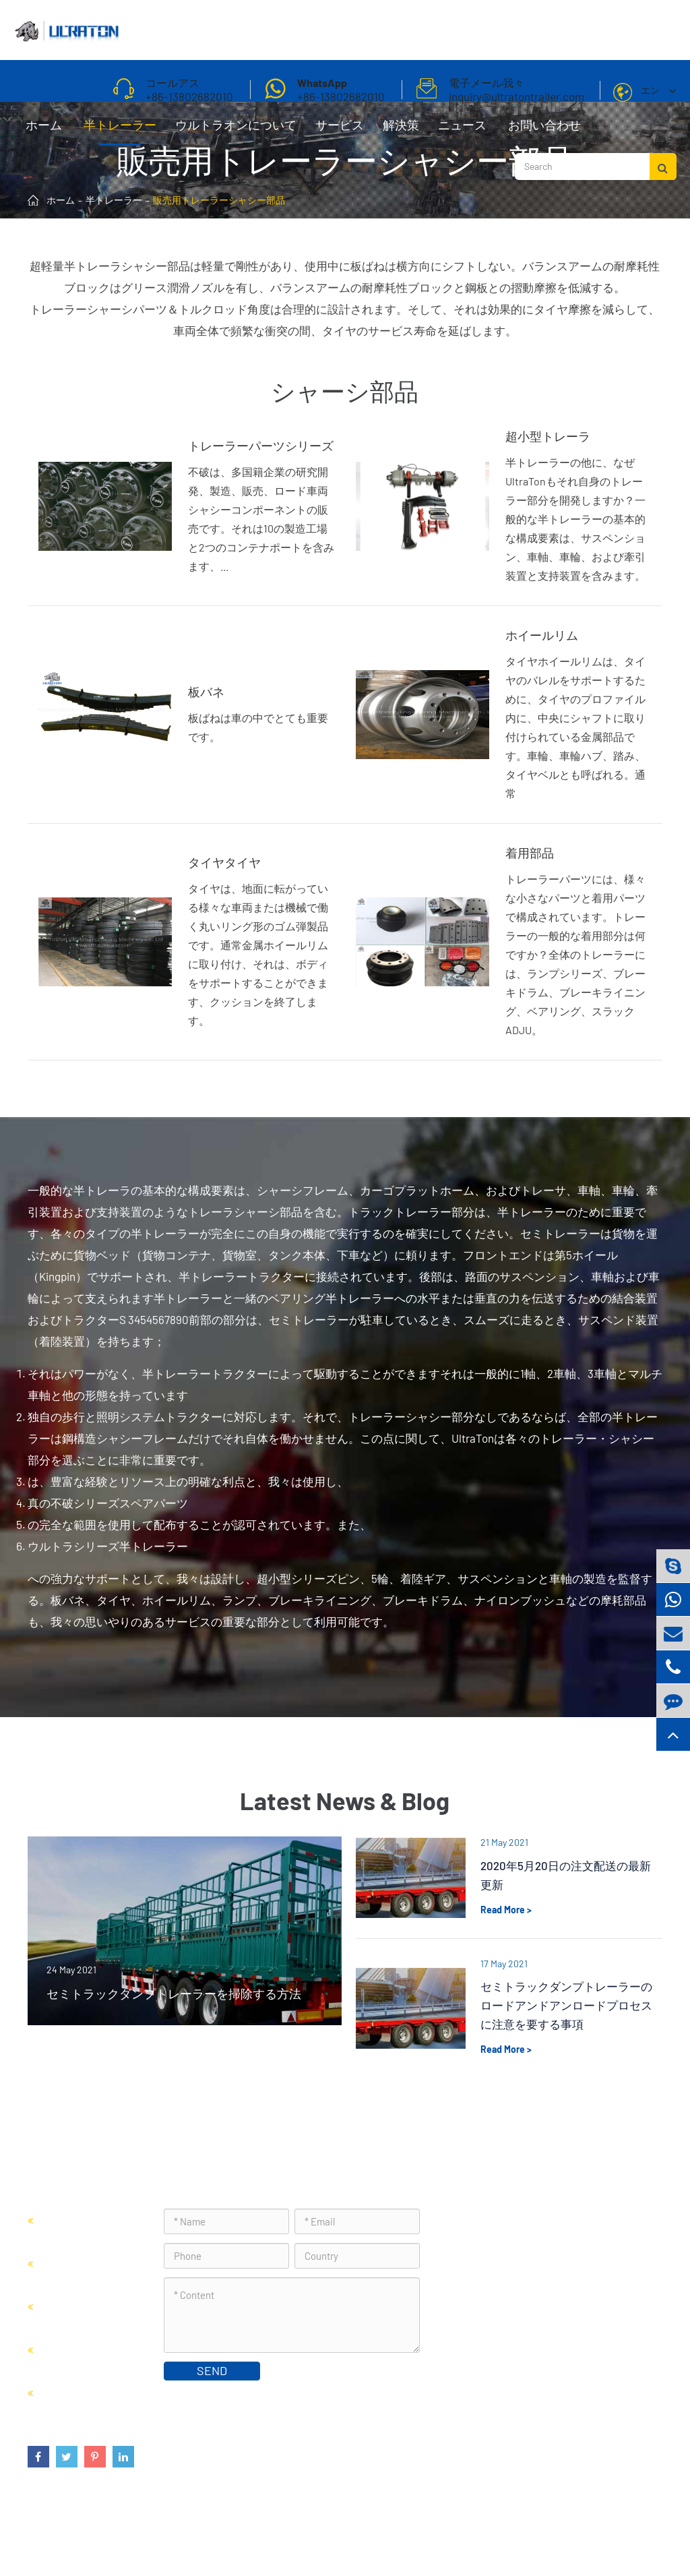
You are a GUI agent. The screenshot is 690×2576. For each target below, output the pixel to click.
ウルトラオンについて (235, 131)
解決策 (401, 131)
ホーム (44, 131)
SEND (212, 2370)
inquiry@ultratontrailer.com (531, 2312)
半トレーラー (120, 131)
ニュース (462, 131)
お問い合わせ (544, 131)
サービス (339, 131)
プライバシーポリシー (605, 2531)
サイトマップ (508, 2531)
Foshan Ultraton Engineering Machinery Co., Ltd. (201, 2531)
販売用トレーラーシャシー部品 (219, 200)
